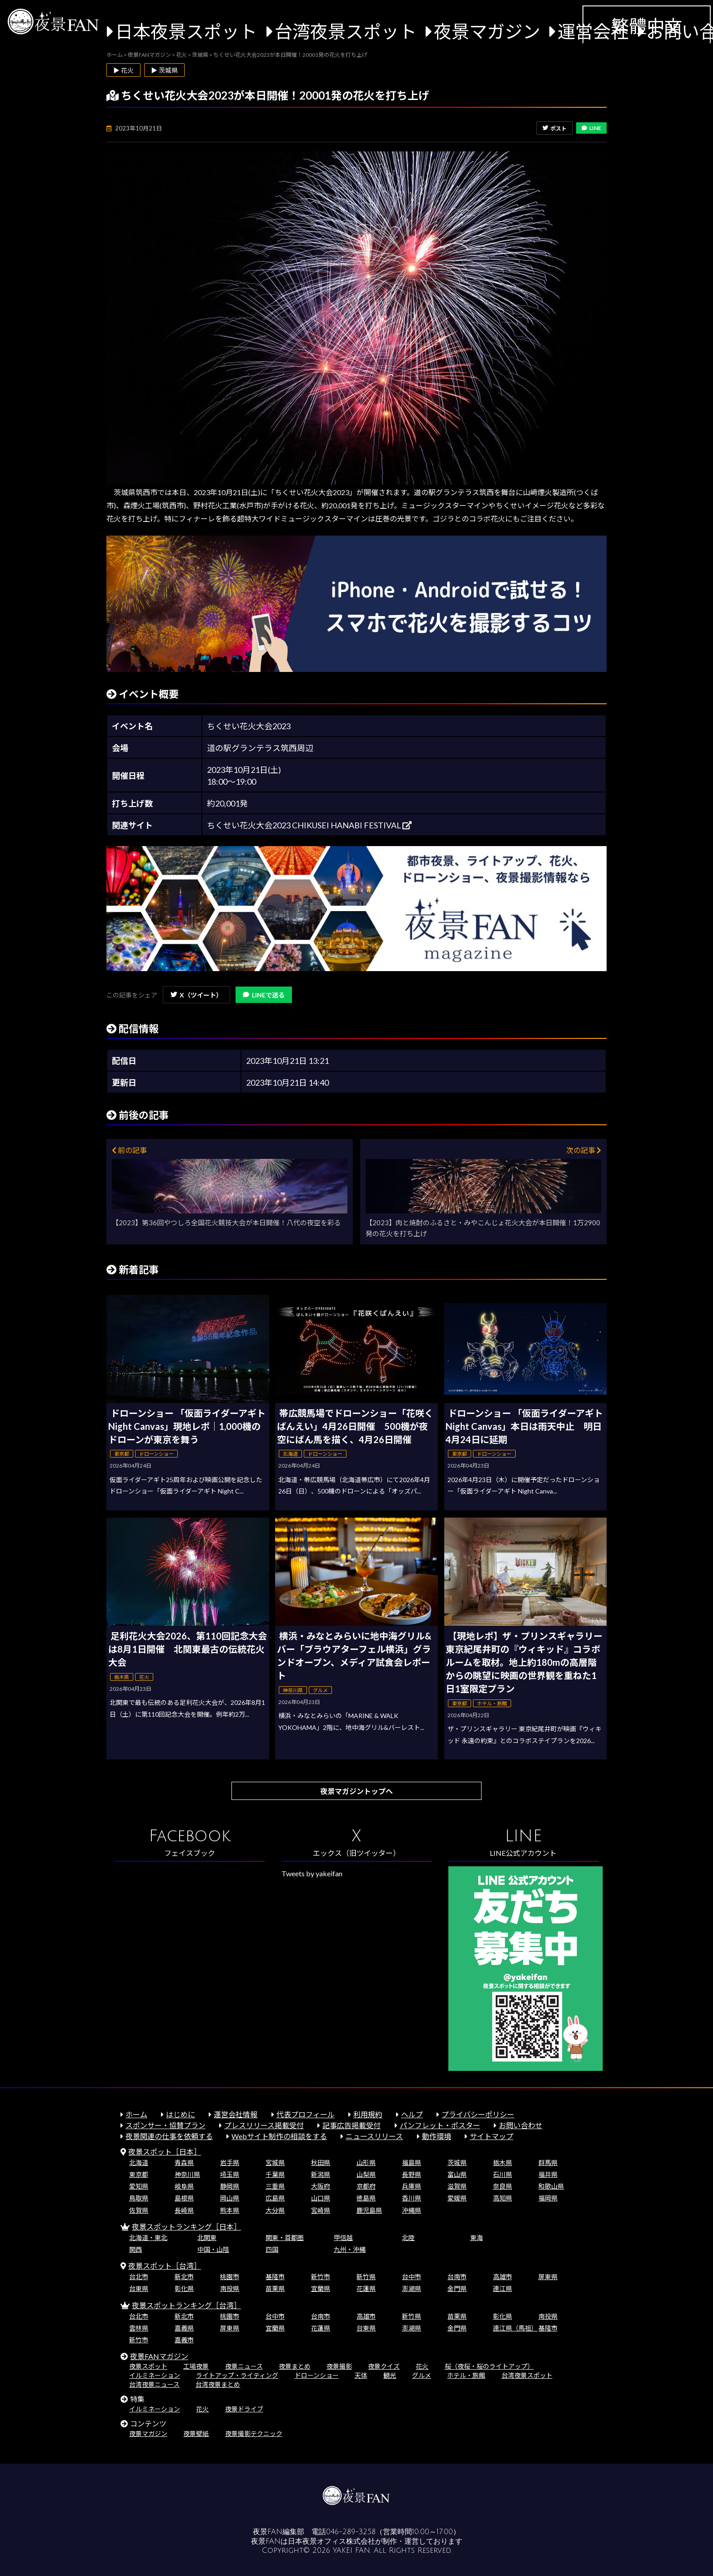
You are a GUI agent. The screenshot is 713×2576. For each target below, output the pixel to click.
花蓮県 (366, 2288)
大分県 (275, 2210)
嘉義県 (184, 2328)
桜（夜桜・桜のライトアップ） (489, 2366)
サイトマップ (491, 2136)
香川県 (411, 2198)
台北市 (138, 2276)
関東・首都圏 (285, 2237)
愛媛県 (457, 2198)
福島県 (411, 2162)
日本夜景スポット (186, 31)
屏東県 (547, 2276)
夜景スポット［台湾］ (164, 2265)
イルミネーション (154, 2375)
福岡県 (547, 2198)
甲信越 (343, 2237)
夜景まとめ (295, 2366)
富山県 (457, 2174)
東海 (476, 2237)
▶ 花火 (123, 70)
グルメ (421, 2375)
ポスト (554, 128)
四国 (272, 2249)
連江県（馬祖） (515, 2328)
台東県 (138, 2288)
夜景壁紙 (196, 2433)
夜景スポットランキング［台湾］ (186, 2305)
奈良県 (502, 2186)
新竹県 (366, 2276)
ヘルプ (412, 2114)
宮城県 (275, 2162)
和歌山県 (551, 2186)
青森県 (184, 2162)
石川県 (502, 2174)
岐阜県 (184, 2186)
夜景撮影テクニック (253, 2433)
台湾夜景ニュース (154, 2384)
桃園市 (229, 2276)
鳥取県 (138, 2198)
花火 (422, 2366)
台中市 (411, 2276)
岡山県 (229, 2198)
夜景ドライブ (244, 2409)
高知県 (502, 2198)
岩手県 (229, 2162)
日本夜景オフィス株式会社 (331, 2541)
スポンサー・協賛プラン (166, 2125)
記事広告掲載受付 (351, 2125)
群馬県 (547, 2162)
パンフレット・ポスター (440, 2125)
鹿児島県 (369, 2210)
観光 (389, 2375)
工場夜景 (196, 2366)
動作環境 (436, 2136)
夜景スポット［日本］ (164, 2151)
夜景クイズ (384, 2366)
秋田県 (320, 2162)
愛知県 (138, 2186)
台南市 (457, 2276)
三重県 (275, 2186)
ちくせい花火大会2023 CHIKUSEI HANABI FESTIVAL (309, 825)
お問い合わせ (520, 2125)
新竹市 (320, 2276)
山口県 (320, 2198)
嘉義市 (184, 2340)
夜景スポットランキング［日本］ (186, 2226)
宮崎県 (320, 2210)
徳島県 (366, 2198)
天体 (361, 2375)
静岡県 (229, 2186)
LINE (591, 128)
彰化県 (184, 2288)
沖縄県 (411, 2210)
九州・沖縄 (350, 2249)
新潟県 (320, 2174)
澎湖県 (411, 2288)
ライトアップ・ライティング (237, 2375)
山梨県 (366, 2174)
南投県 (229, 2288)
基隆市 (275, 2276)
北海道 (138, 2162)
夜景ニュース (244, 2366)
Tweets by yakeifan (311, 1873)
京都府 (366, 2186)
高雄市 (502, 2276)
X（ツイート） (196, 995)
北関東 (206, 2237)
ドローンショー (317, 2375)
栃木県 (502, 2162)
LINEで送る (264, 995)
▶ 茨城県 (164, 70)
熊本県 (229, 2210)
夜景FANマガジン (159, 2356)
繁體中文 (646, 25)
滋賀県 (457, 2186)
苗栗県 (275, 2288)
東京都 (138, 2174)
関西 (135, 2249)
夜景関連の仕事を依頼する (169, 2136)
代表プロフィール (305, 2114)
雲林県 (138, 2328)
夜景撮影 (339, 2366)
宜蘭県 (320, 2288)
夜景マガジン (487, 31)
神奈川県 (187, 2174)
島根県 (184, 2198)
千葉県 (275, 2174)
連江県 (502, 2288)
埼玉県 (229, 2174)
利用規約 (367, 2114)
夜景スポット (148, 2366)
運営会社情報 (235, 2114)
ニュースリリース (374, 2136)
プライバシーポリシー (478, 2114)
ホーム (136, 2114)
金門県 (457, 2288)
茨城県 (457, 2162)
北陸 (408, 2237)
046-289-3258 (351, 2532)
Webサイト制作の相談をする (279, 2136)
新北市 (184, 2276)
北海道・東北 (148, 2237)
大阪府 (320, 2186)
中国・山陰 (213, 2249)
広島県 (275, 2198)
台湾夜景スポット (346, 31)
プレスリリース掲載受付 (264, 2125)
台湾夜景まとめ (218, 2384)
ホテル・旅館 (466, 2375)
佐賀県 (138, 2210)
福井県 (547, 2174)
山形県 (366, 2162)
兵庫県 (411, 2186)
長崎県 (184, 2210)
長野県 (411, 2174)
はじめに (180, 2114)
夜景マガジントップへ (356, 1791)
